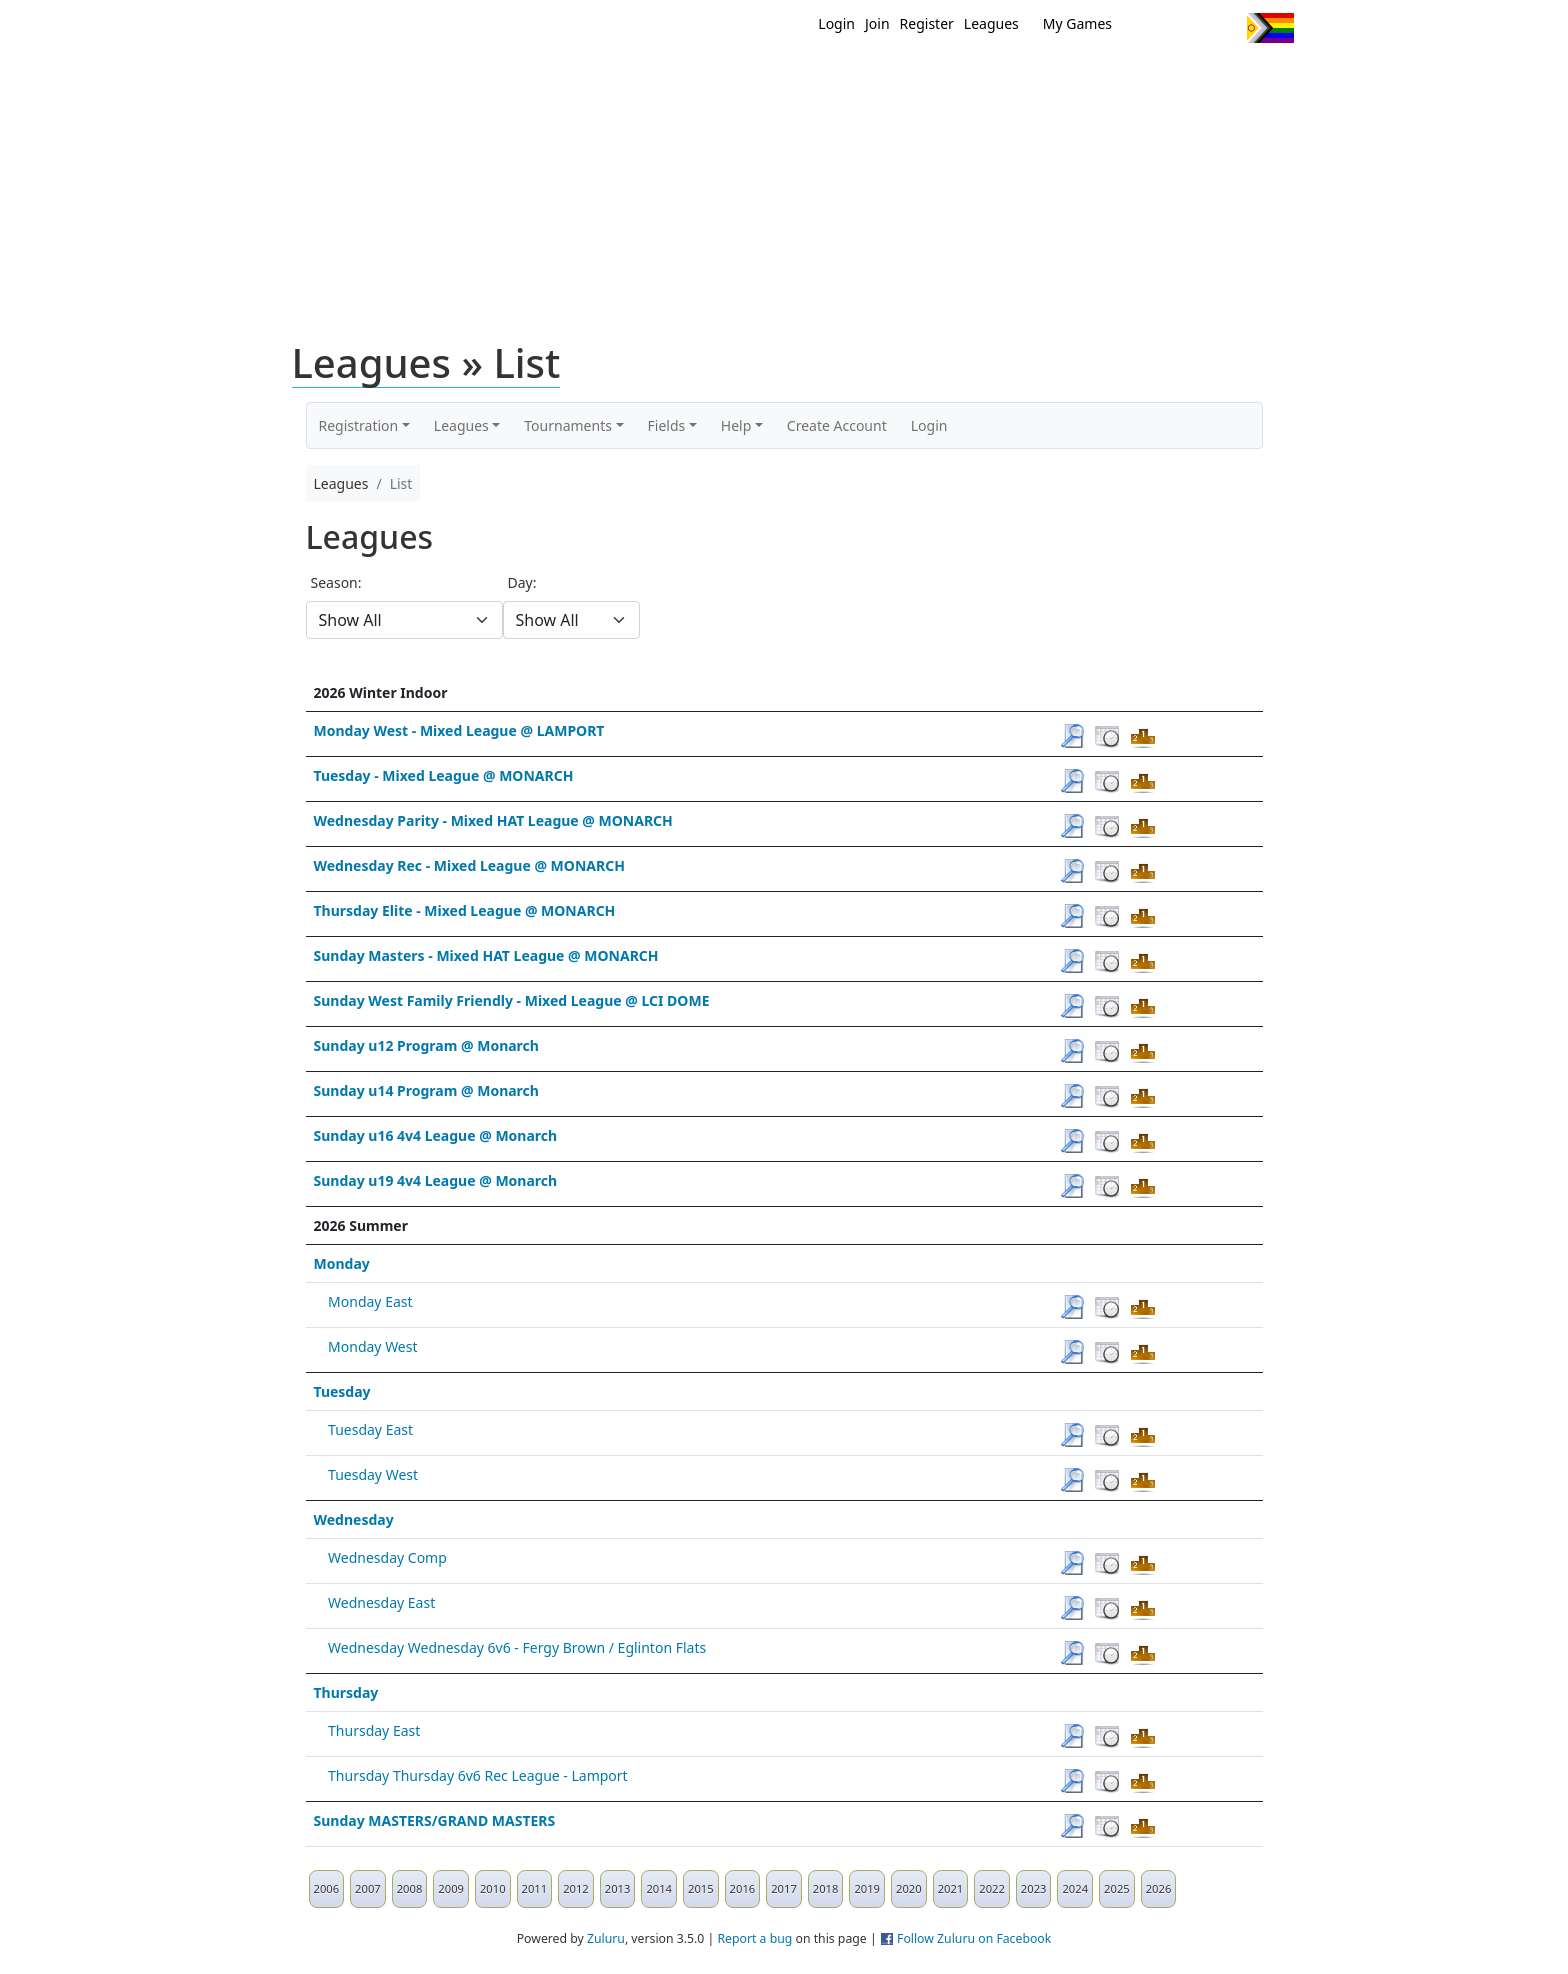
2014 (659, 1888)
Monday (342, 1263)
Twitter (1149, 28)
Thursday (346, 1692)
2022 (992, 1888)
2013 (618, 1888)
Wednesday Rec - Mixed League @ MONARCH (469, 865)
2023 (1034, 1888)
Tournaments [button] (568, 425)
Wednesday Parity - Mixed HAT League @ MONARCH (493, 820)
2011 (535, 1888)
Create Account (837, 425)
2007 (368, 1888)
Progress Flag (1270, 28)
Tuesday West (373, 1474)
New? (734, 78)
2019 (867, 1888)
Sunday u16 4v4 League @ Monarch (436, 1135)
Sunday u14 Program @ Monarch (426, 1090)
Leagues (991, 23)
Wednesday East (381, 1602)
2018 (826, 1888)
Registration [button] (359, 425)
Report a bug (754, 1938)
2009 (451, 1888)
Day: (522, 582)
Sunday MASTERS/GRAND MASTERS (435, 1820)
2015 (701, 1888)
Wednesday (354, 1519)
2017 (784, 1888)
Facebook (1186, 28)
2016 (743, 1888)
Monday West (372, 1346)
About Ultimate (1107, 78)
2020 (909, 1888)
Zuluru (606, 1938)
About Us (1239, 78)
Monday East (370, 1301)
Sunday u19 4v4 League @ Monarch (436, 1180)
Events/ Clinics (955, 78)
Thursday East (374, 1730)
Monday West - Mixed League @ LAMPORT (459, 730)
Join (877, 23)
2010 (493, 1888)
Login (836, 23)
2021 (951, 1888)
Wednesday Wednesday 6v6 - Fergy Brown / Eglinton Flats (517, 1647)
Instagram (1223, 28)
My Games (1077, 23)
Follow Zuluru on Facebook (974, 1938)
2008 (410, 1888)
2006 (327, 1888)
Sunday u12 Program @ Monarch (426, 1045)
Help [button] (736, 425)
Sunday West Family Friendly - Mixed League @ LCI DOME (512, 1000)
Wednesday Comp (387, 1557)
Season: (336, 582)
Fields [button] (667, 425)
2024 (1075, 1888)
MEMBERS (826, 78)
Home (655, 78)
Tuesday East (370, 1429)
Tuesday (342, 1391)
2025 (1117, 1888)
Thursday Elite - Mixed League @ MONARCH (465, 910)
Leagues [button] (461, 425)
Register (927, 23)
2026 (1159, 1888)
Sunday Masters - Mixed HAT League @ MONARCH (486, 955)
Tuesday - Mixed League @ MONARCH (444, 775)
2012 (576, 1888)
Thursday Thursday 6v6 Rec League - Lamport (478, 1775)
